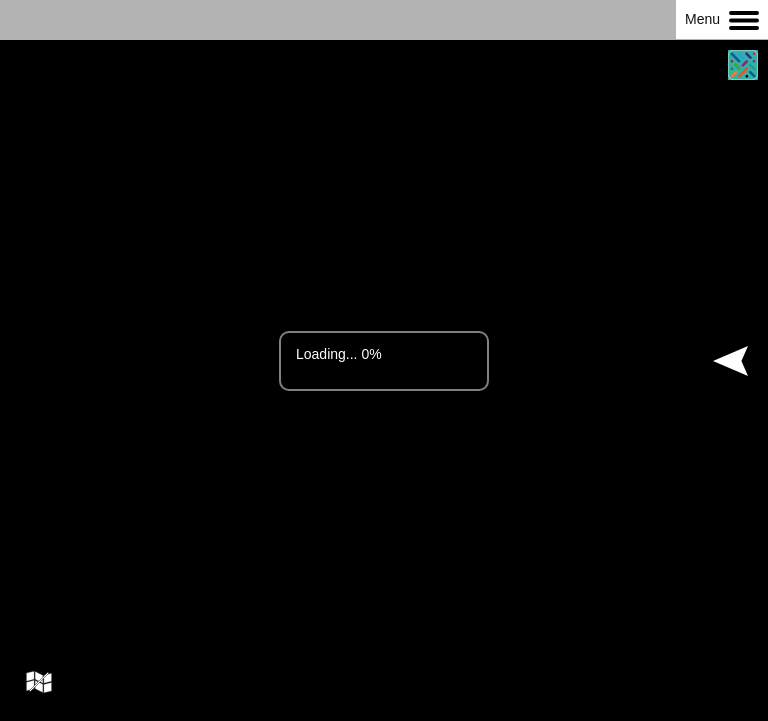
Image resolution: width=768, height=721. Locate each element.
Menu (722, 20)
